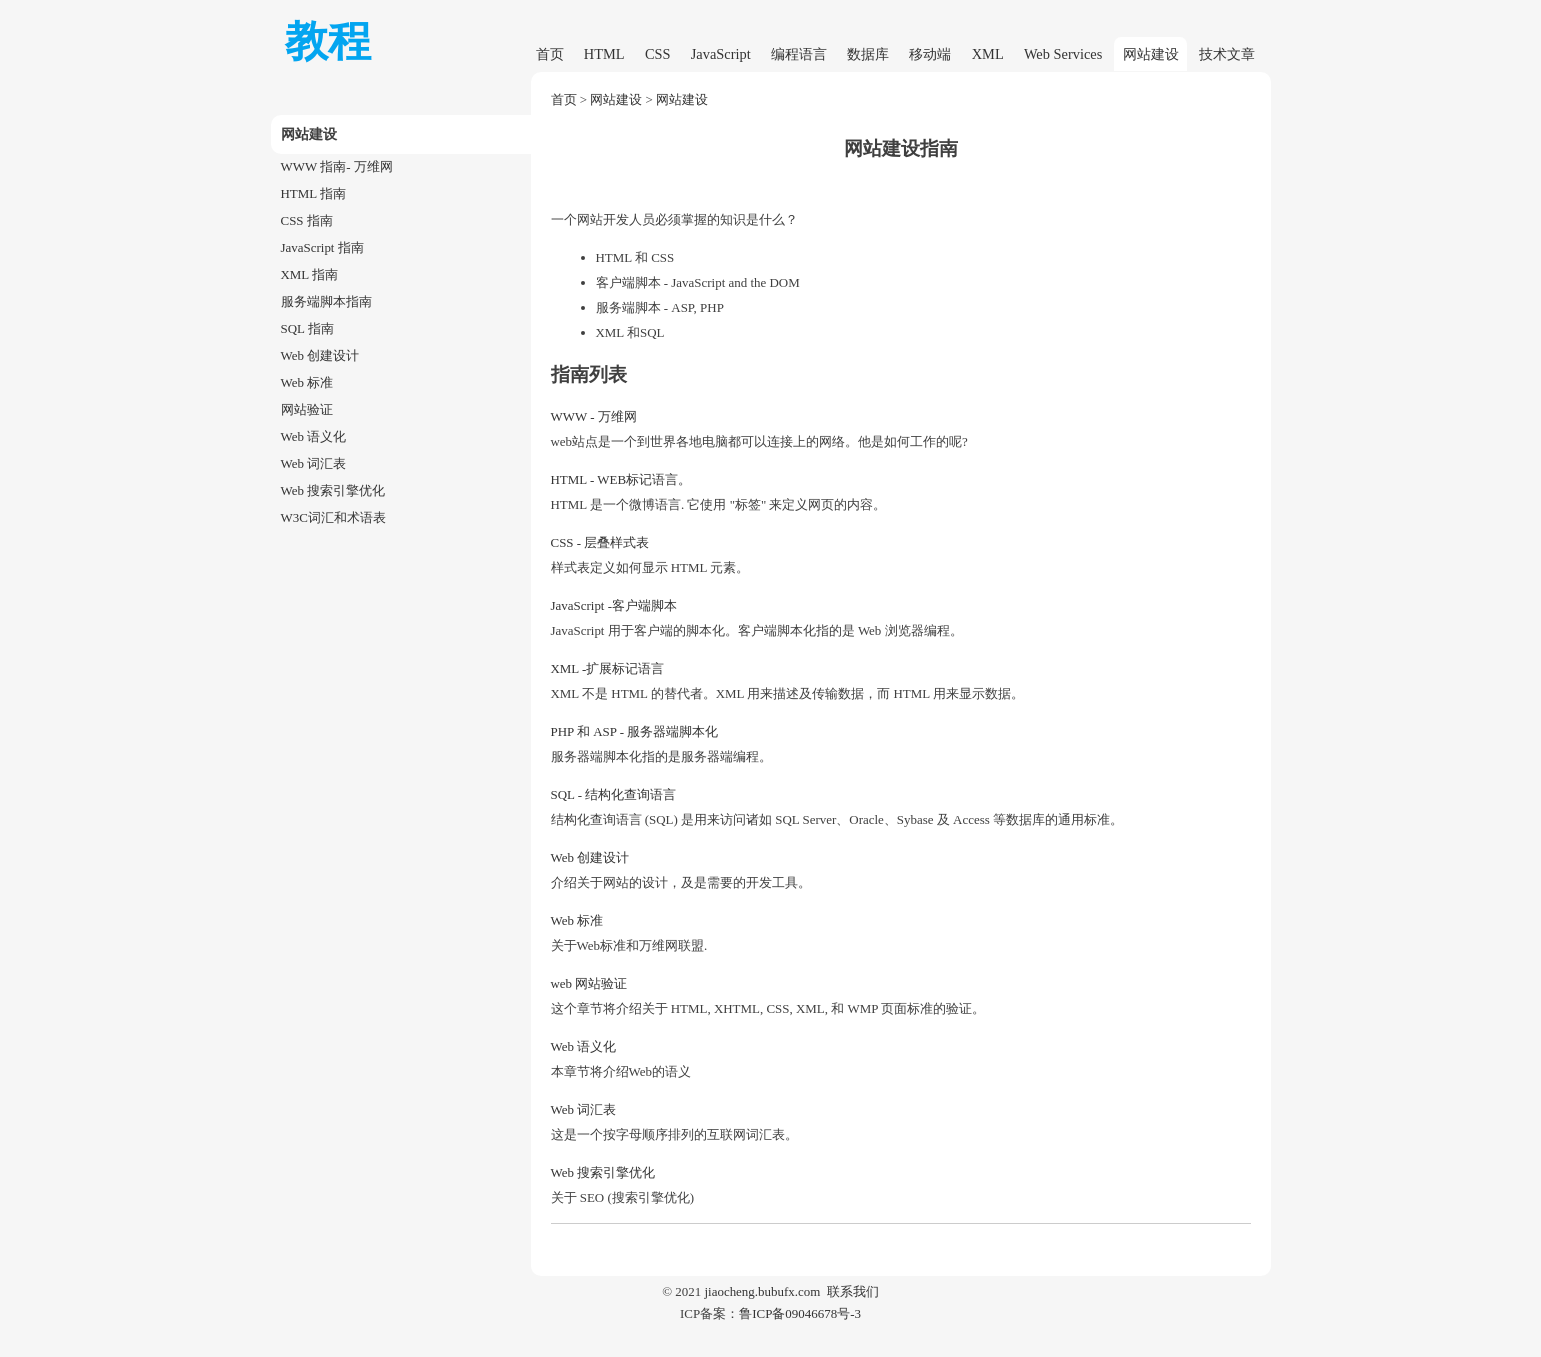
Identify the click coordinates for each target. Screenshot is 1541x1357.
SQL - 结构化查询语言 (614, 794)
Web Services (1063, 54)
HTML (604, 54)
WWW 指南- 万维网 (337, 166)
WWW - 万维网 (594, 416)
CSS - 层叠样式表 (600, 542)
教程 (328, 41)
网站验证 (307, 409)
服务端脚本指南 (326, 301)
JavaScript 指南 (322, 247)
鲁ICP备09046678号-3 (800, 1313)
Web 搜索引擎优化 (333, 490)
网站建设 (1151, 54)
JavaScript (721, 54)
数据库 (868, 54)
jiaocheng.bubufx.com (762, 1291)
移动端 (930, 54)
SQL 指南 (307, 328)
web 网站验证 (589, 983)
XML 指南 (310, 274)
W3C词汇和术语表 (333, 517)
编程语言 (799, 54)
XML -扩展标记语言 (608, 668)
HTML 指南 (313, 193)
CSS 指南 (307, 220)
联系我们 (853, 1291)
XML (988, 54)
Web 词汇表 (314, 463)
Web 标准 (307, 382)
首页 (550, 54)
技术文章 (1227, 54)
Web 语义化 (314, 436)
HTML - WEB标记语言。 (621, 479)
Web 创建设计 (320, 355)
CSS (658, 54)
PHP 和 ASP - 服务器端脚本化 (635, 731)
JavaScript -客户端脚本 (614, 605)
